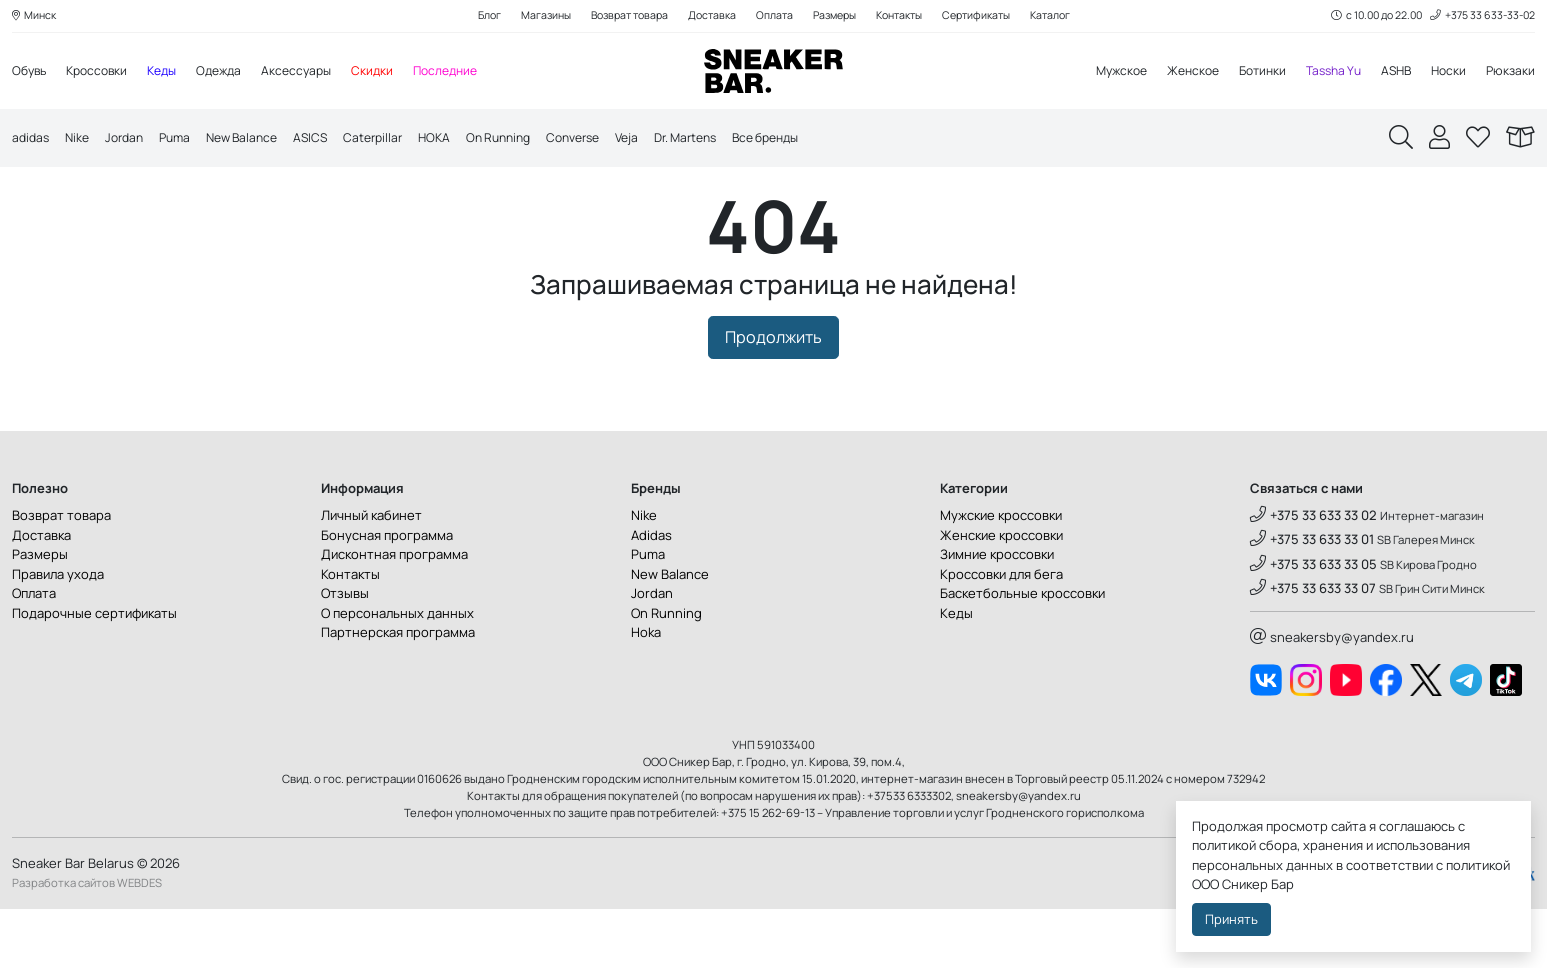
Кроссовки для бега (1001, 633)
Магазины (529, 16)
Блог (469, 16)
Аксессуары (315, 72)
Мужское (1098, 72)
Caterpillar (395, 140)
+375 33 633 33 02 (1313, 574)
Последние (470, 72)
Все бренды (820, 140)
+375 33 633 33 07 (1313, 647)
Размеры (835, 16)
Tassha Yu (1324, 72)
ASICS (330, 140)
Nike (81, 140)
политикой (1478, 865)
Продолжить (773, 397)
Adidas (651, 594)
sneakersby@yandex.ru (1332, 696)
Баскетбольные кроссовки (1022, 652)
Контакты (906, 16)
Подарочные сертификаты (94, 672)
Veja (668, 140)
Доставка (706, 16)
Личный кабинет (371, 574)
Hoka (646, 691)
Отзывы (345, 652)
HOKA (460, 140)
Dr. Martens (732, 140)
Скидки (393, 72)
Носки (1445, 72)
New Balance (257, 140)
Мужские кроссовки (1001, 574)
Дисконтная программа (394, 613)
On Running (528, 140)
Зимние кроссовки (997, 613)
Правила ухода (58, 633)
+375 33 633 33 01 (1312, 599)
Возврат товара (618, 16)
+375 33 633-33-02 (1479, 16)
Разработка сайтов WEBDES (87, 942)
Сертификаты (990, 16)
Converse (610, 140)
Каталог (1069, 16)
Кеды (172, 72)
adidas (32, 140)
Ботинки (1248, 72)
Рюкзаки (1509, 72)
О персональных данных (397, 672)
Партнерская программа (398, 691)
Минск (36, 16)
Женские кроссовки (1001, 594)
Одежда (233, 72)
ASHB (1390, 72)
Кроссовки (103, 72)
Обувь (31, 72)
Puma (185, 140)
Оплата (771, 16)
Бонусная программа (387, 594)
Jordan (131, 140)
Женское (1174, 72)
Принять (1231, 919)
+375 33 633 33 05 (1313, 623)
